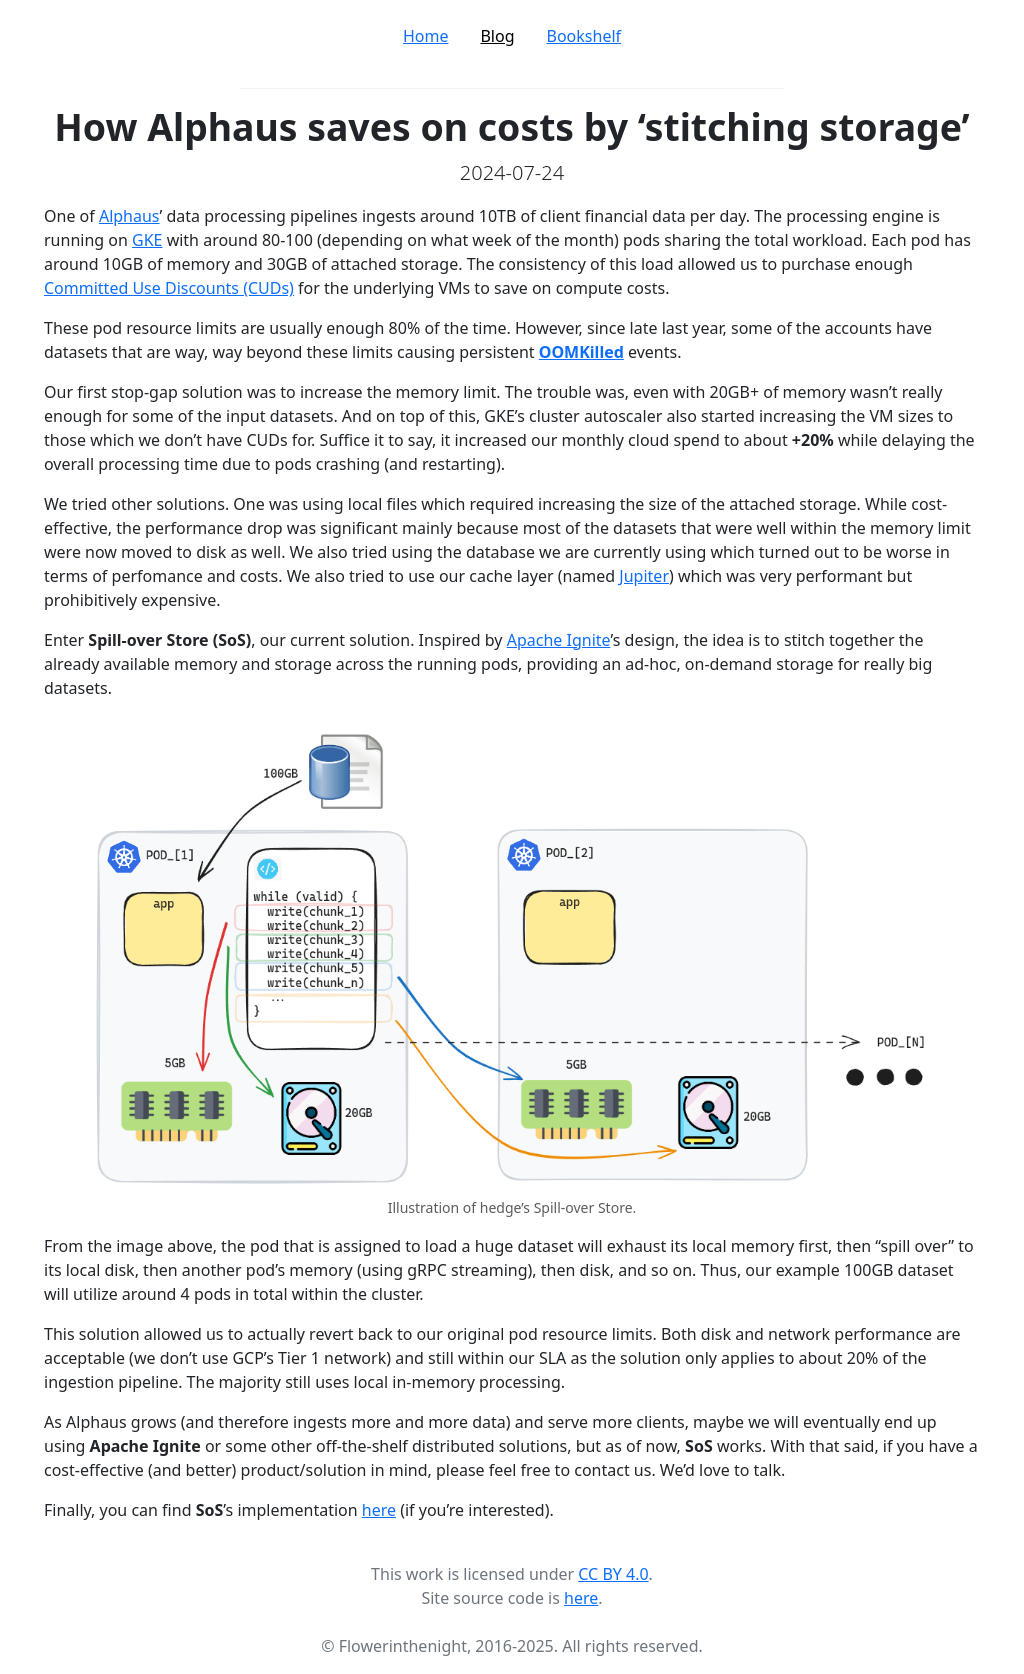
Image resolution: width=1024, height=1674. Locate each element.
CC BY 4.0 (613, 1574)
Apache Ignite (559, 640)
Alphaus (129, 216)
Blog (497, 36)
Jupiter (644, 576)
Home (426, 36)
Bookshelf (584, 36)
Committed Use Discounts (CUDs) (169, 288)
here (379, 1510)
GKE (147, 240)
